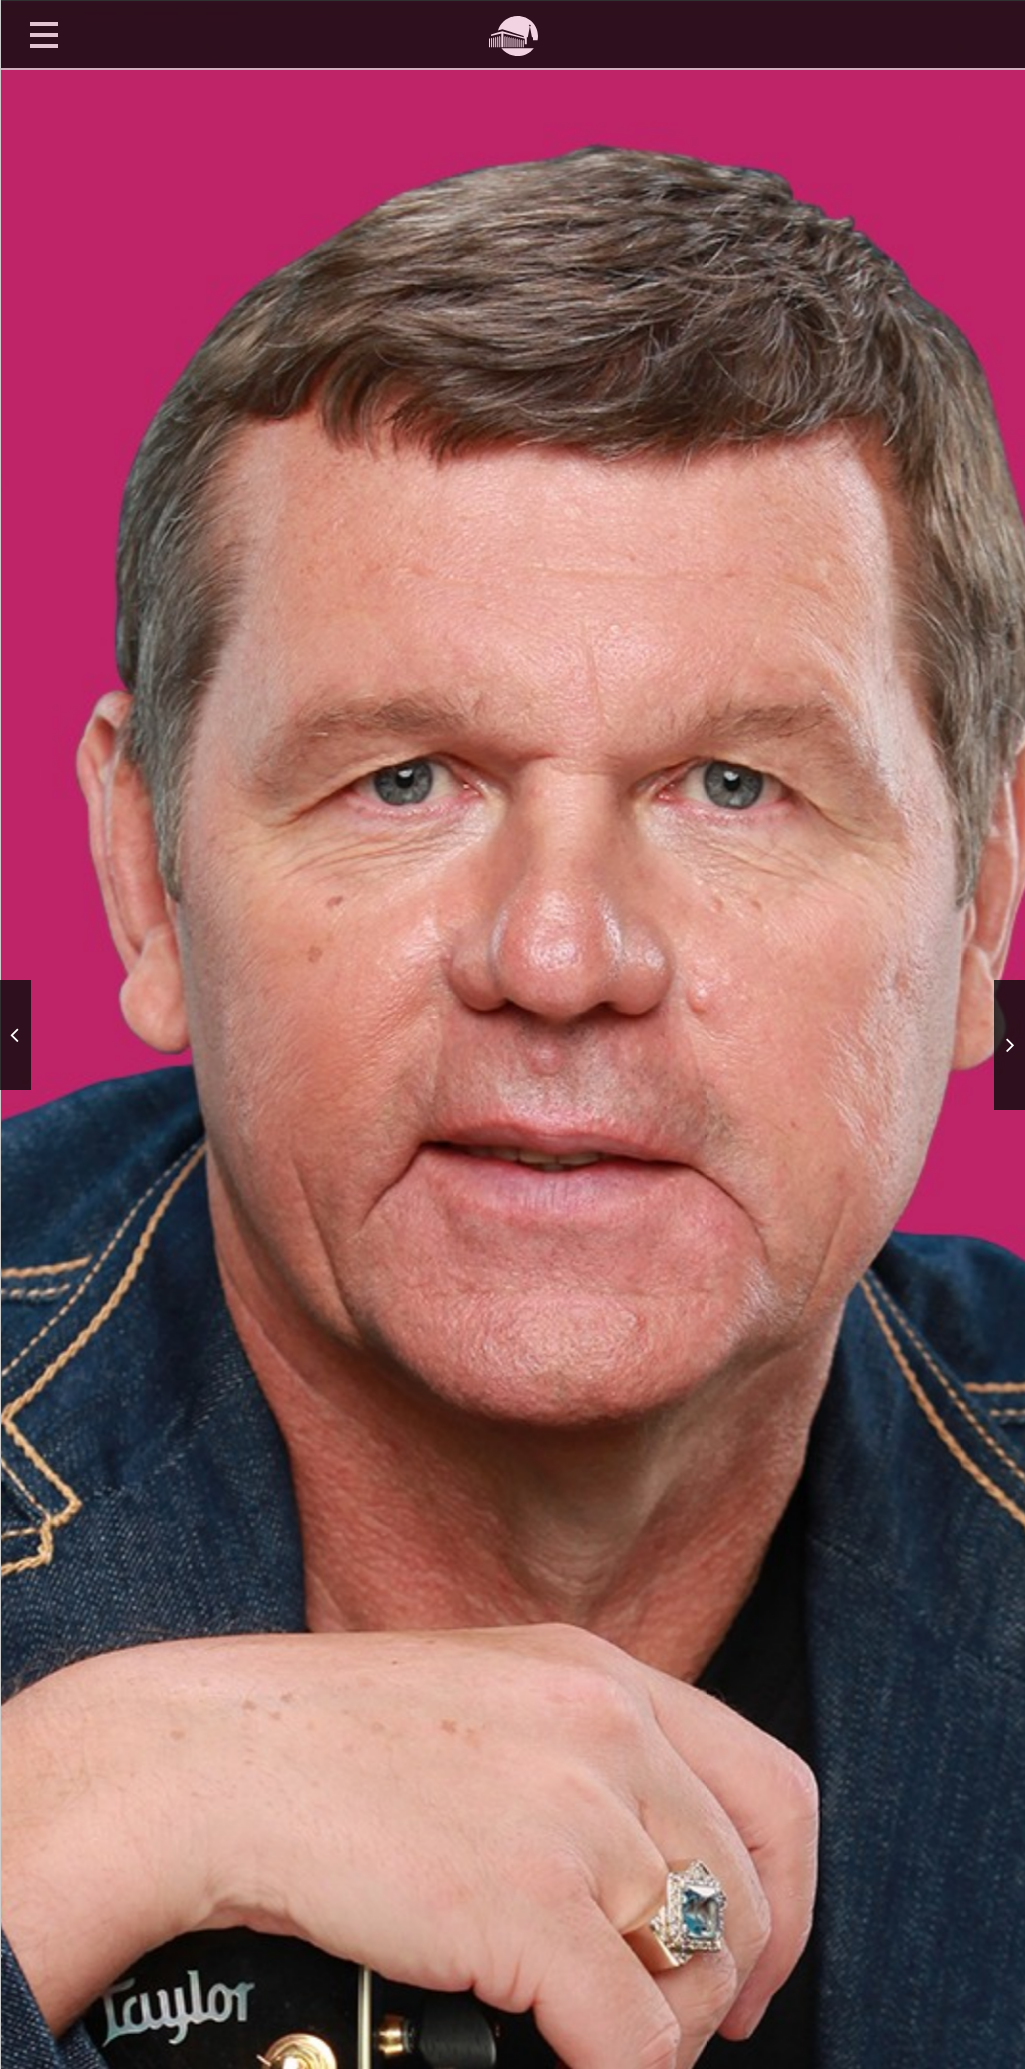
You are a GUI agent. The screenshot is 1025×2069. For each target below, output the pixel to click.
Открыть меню (44, 34)
